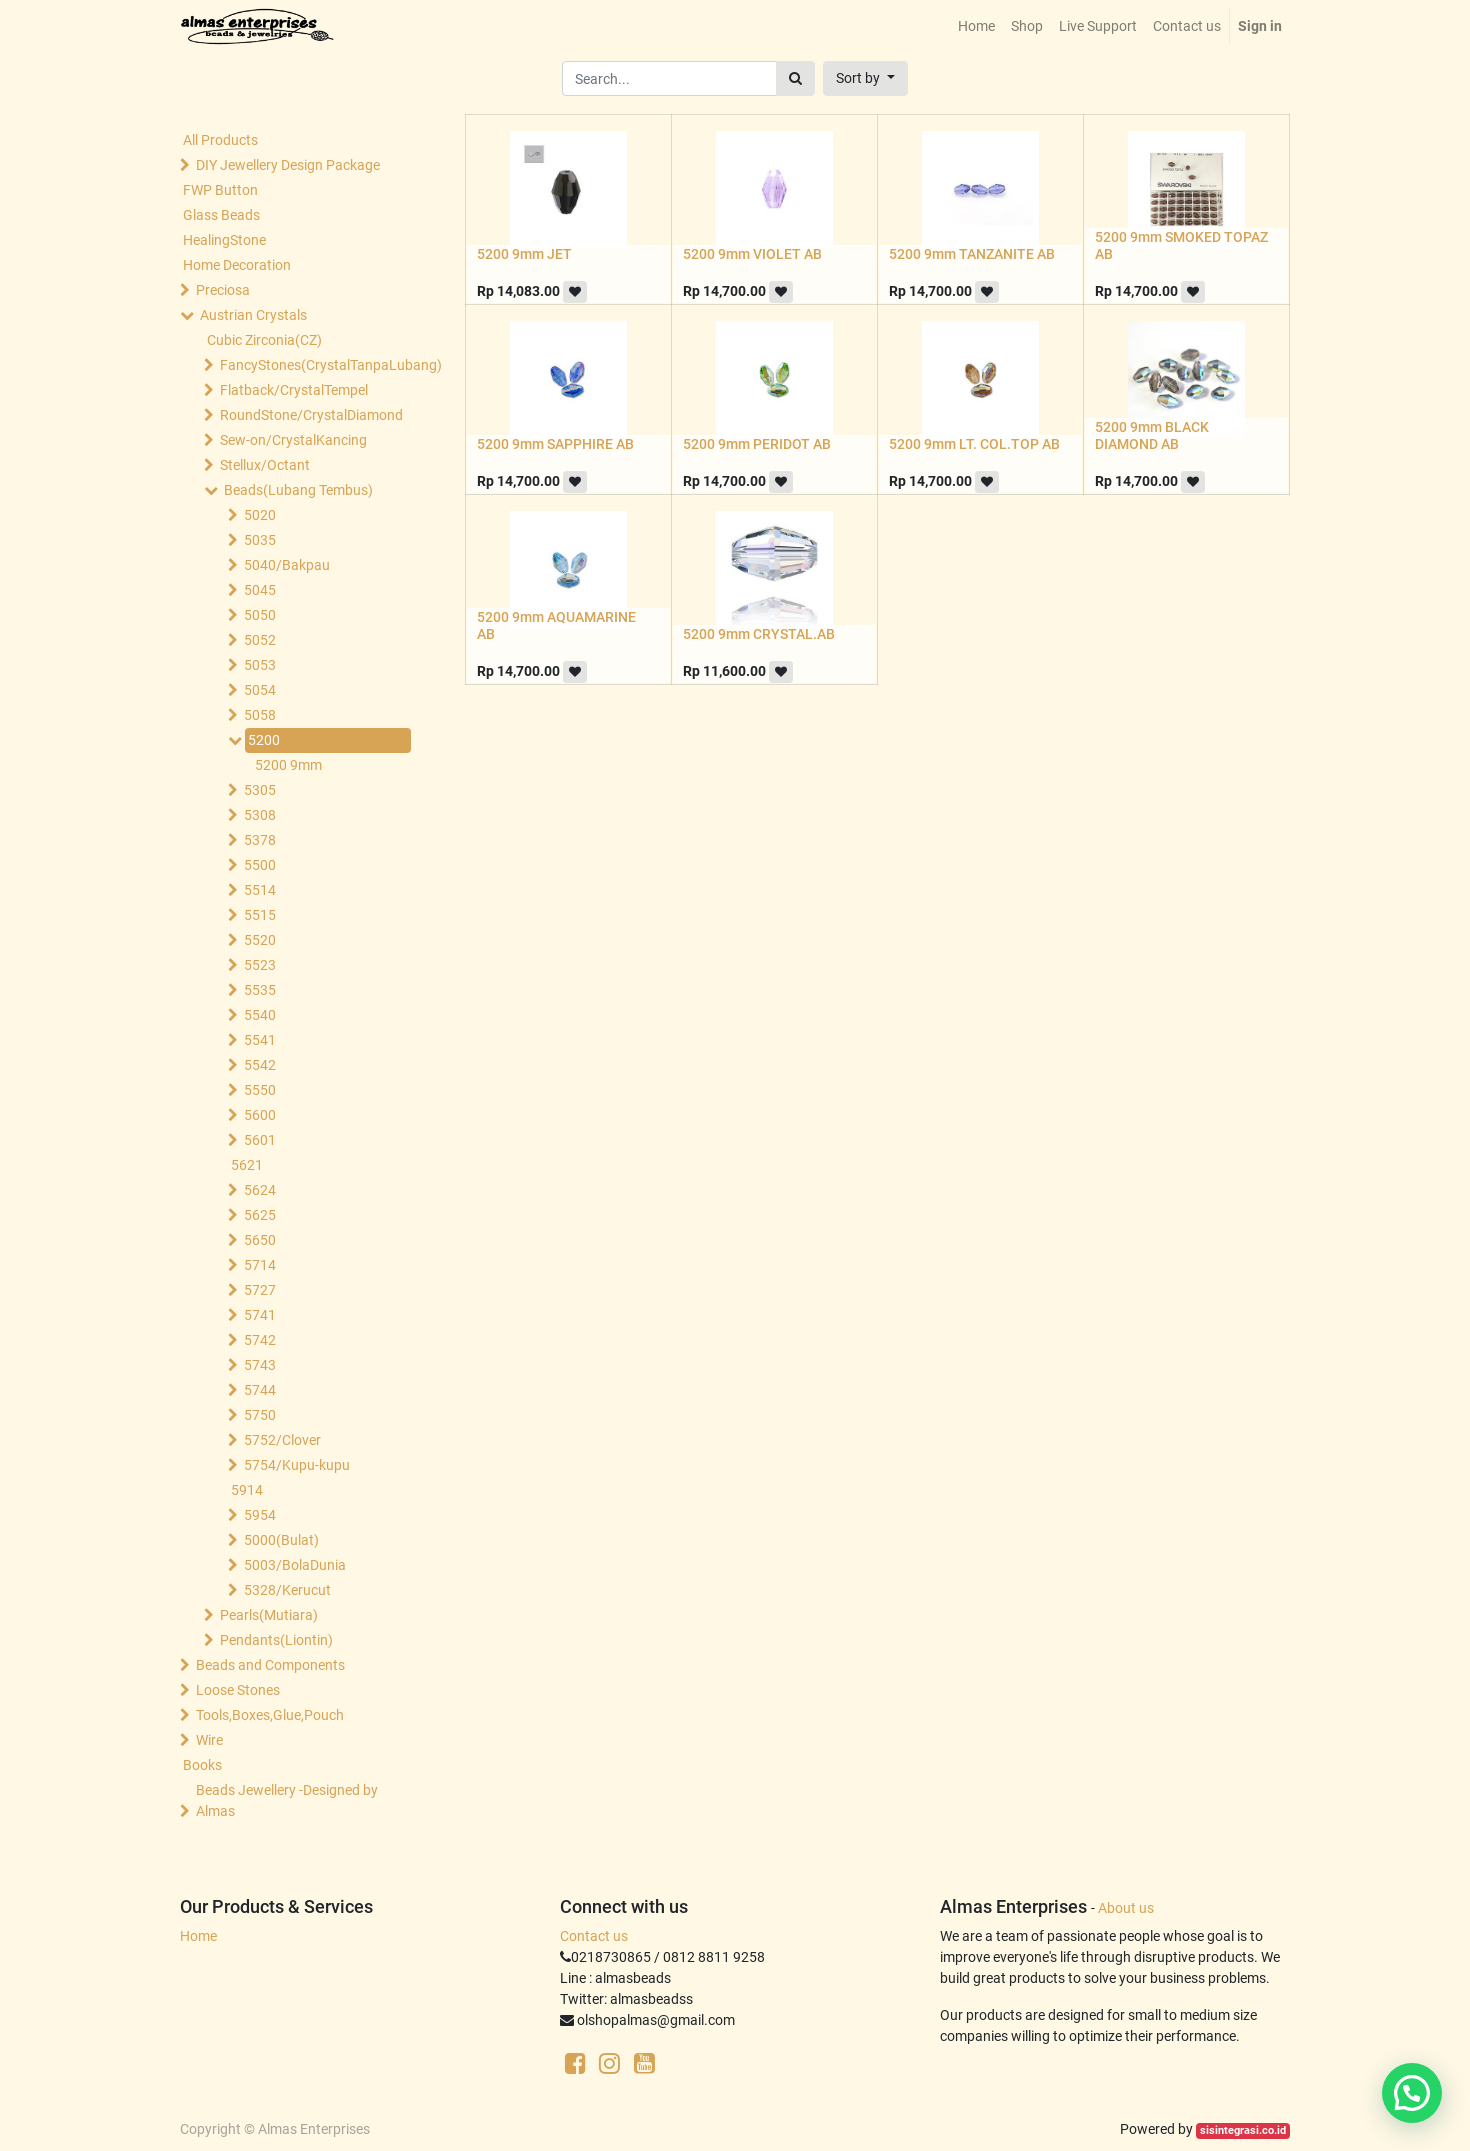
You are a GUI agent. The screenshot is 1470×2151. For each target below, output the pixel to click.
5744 (260, 1390)
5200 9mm (288, 765)
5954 (260, 1515)
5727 (260, 1290)
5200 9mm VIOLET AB (752, 254)
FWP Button (220, 190)
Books (202, 1765)
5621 (247, 1165)
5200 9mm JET (524, 254)
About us (1126, 1908)
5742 (260, 1340)
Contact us (594, 1936)
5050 (260, 615)
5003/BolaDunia (295, 1565)
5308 (260, 815)
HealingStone (224, 240)
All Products (220, 140)
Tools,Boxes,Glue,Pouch (270, 1715)
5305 (260, 790)
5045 (260, 590)
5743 (260, 1365)
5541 (260, 1040)
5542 (260, 1065)
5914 (247, 1490)
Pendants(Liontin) (276, 1640)
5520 (260, 940)
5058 (260, 715)
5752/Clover (282, 1440)
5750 (260, 1415)
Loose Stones (238, 1690)
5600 (260, 1115)
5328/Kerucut (287, 1590)
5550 (260, 1090)
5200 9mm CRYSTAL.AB (759, 634)
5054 (260, 690)
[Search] (795, 78)
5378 (260, 840)
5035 (260, 540)
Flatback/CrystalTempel (294, 390)
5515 (260, 915)
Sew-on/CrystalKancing (293, 440)
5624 (260, 1190)
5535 (260, 990)
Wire (209, 1740)
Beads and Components (270, 1665)
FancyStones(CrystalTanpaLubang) (311, 365)
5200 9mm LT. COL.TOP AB (974, 444)
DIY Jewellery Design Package (288, 165)
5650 (260, 1240)
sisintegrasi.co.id (1243, 2130)
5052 (260, 640)
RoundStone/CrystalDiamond (311, 415)
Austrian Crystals (253, 315)
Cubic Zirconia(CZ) (264, 340)
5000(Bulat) (281, 1540)
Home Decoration (237, 265)
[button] (865, 78)
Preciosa (223, 290)
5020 (260, 515)
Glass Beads (221, 215)
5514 (260, 890)
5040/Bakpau (287, 565)
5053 (260, 665)
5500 (260, 865)
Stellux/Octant (265, 465)
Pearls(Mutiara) (269, 1615)
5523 (260, 965)
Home (198, 1936)
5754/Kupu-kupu (297, 1465)
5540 (260, 1015)
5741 (260, 1315)
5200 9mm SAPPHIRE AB (555, 444)
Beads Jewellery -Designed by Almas (287, 1800)
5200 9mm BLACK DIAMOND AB (1152, 435)
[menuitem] (976, 26)
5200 (264, 740)
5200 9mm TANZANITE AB (972, 254)
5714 (260, 1265)
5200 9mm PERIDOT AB (757, 444)
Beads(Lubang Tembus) (298, 490)
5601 (260, 1140)
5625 (260, 1215)
